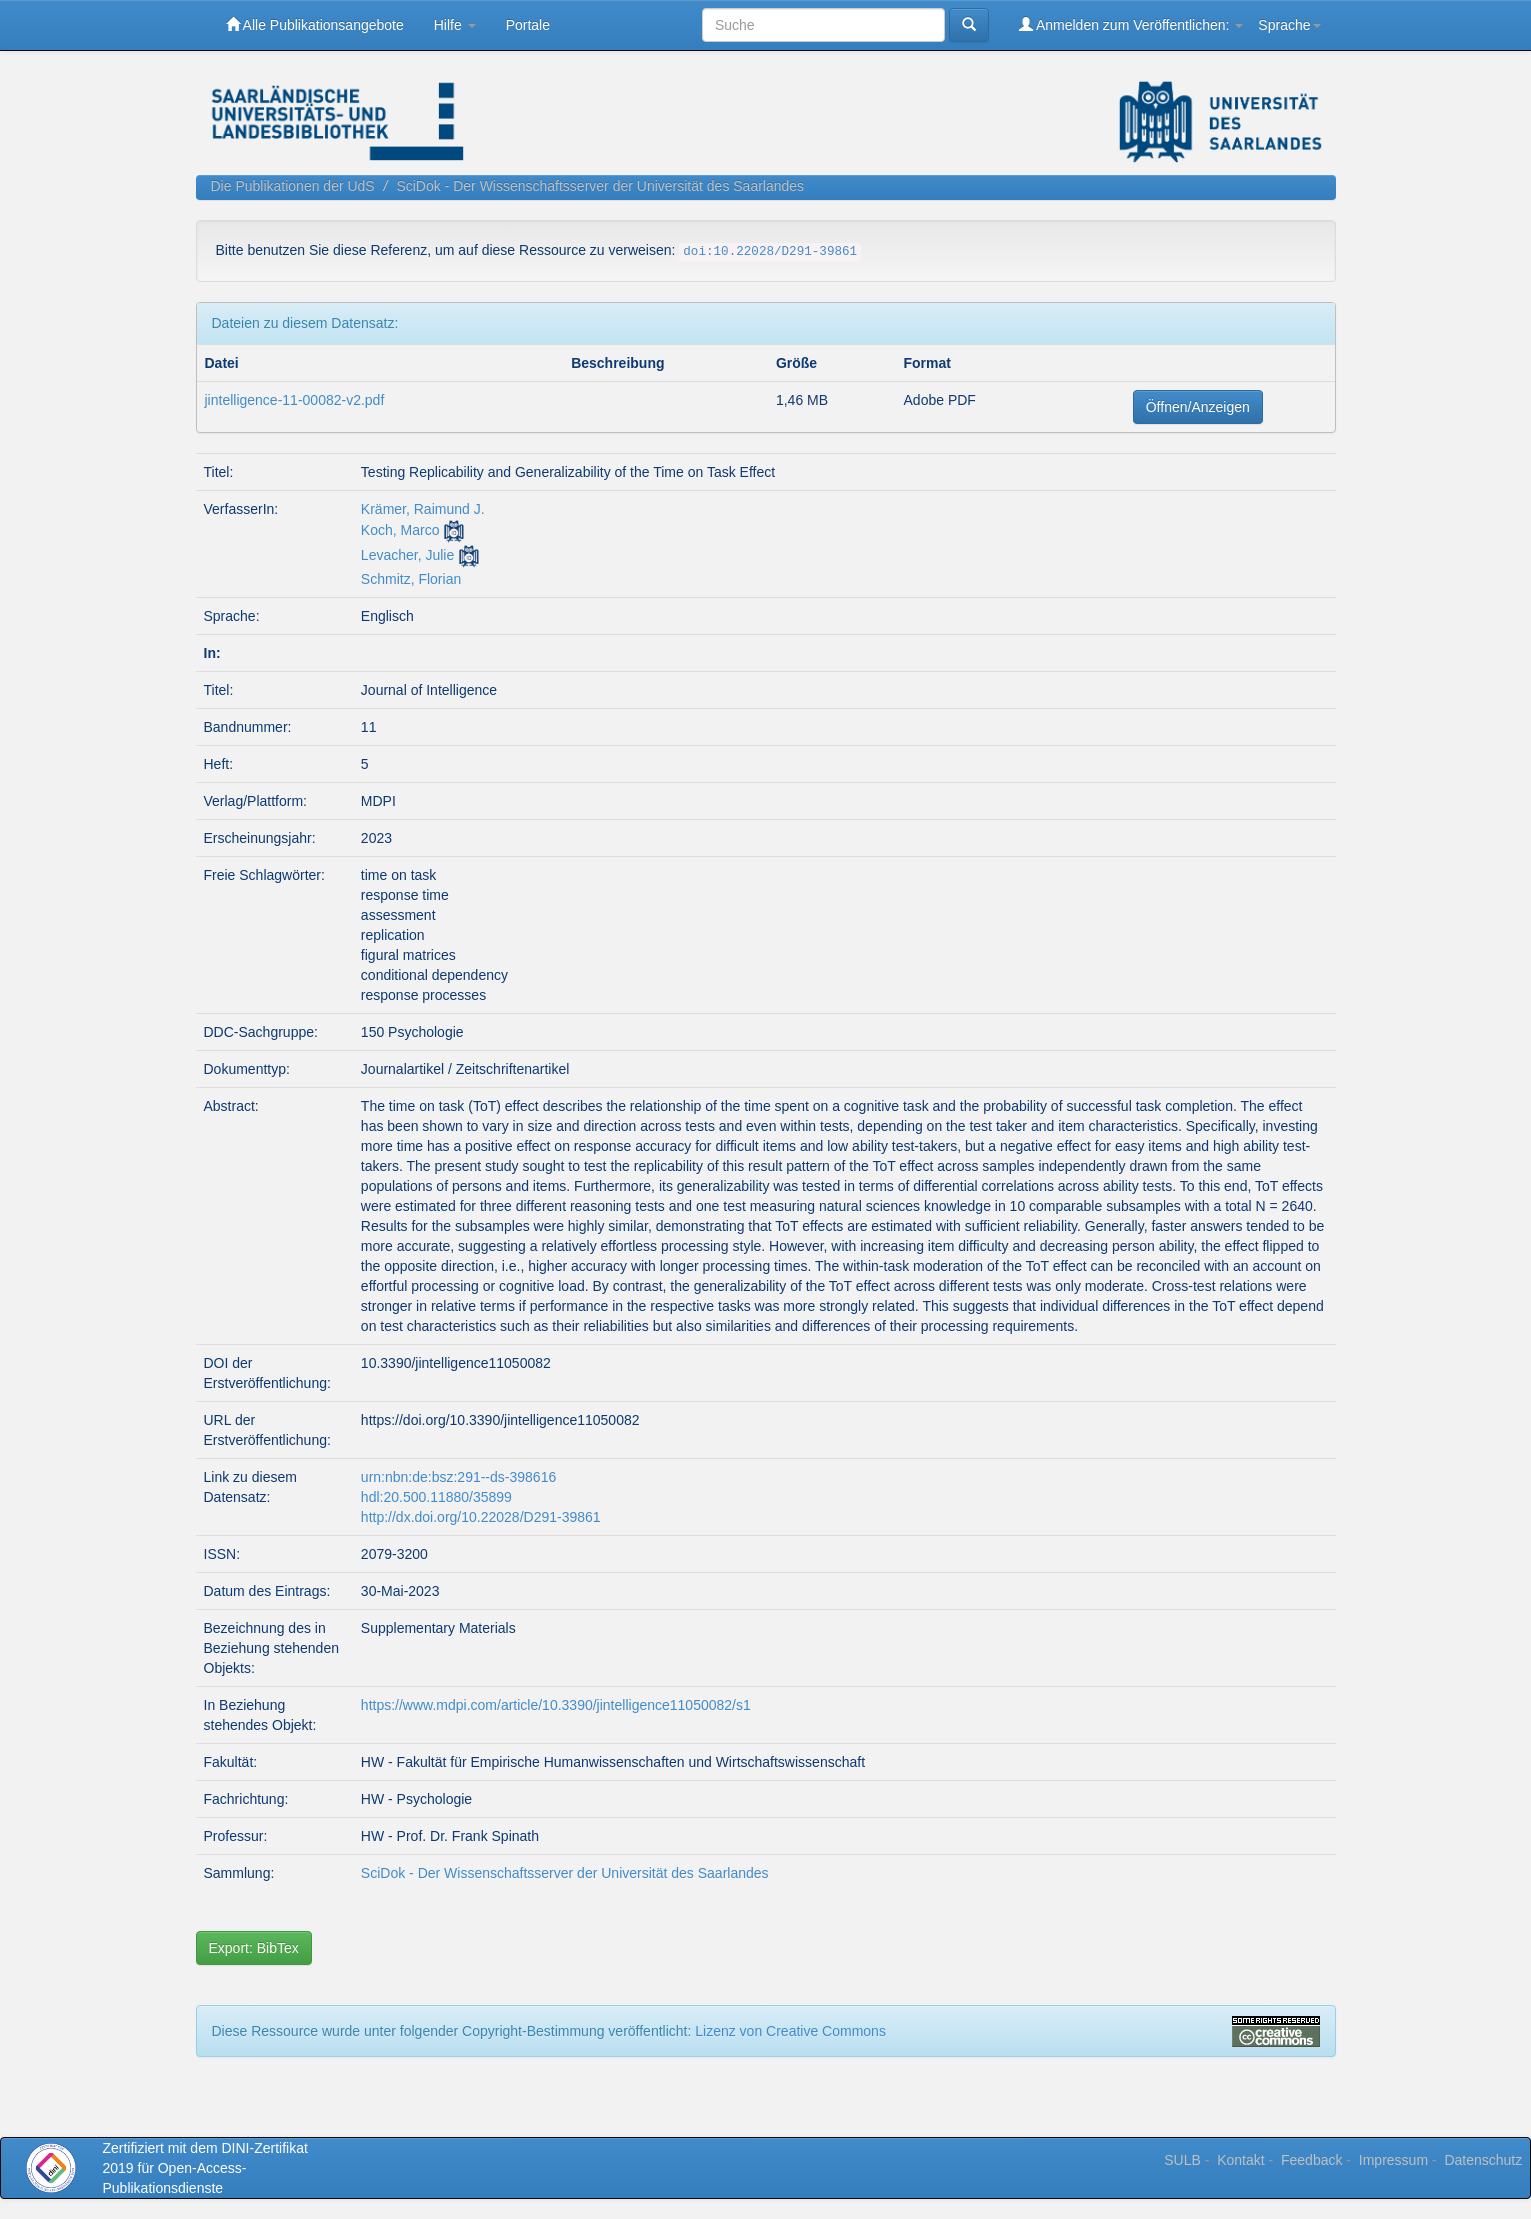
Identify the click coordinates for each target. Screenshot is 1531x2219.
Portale (528, 25)
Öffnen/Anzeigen (1198, 407)
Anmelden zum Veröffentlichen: (1131, 24)
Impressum (1393, 2160)
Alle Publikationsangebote (315, 24)
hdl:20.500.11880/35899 (436, 1497)
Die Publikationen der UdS (293, 186)
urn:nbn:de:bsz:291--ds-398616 (458, 1477)
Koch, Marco (400, 530)
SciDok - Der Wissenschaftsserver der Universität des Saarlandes (600, 186)
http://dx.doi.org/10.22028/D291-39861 (481, 1517)
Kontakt (1240, 2160)
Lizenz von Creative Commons (790, 2031)
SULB (1182, 2160)
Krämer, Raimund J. (423, 509)
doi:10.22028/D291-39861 (770, 252)
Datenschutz (1483, 2160)
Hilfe (455, 25)
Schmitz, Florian (411, 579)
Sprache (1289, 25)
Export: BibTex (254, 1948)
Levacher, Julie (407, 555)
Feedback (1311, 2160)
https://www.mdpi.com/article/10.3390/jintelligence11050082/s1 (556, 1705)
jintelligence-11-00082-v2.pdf (295, 400)
